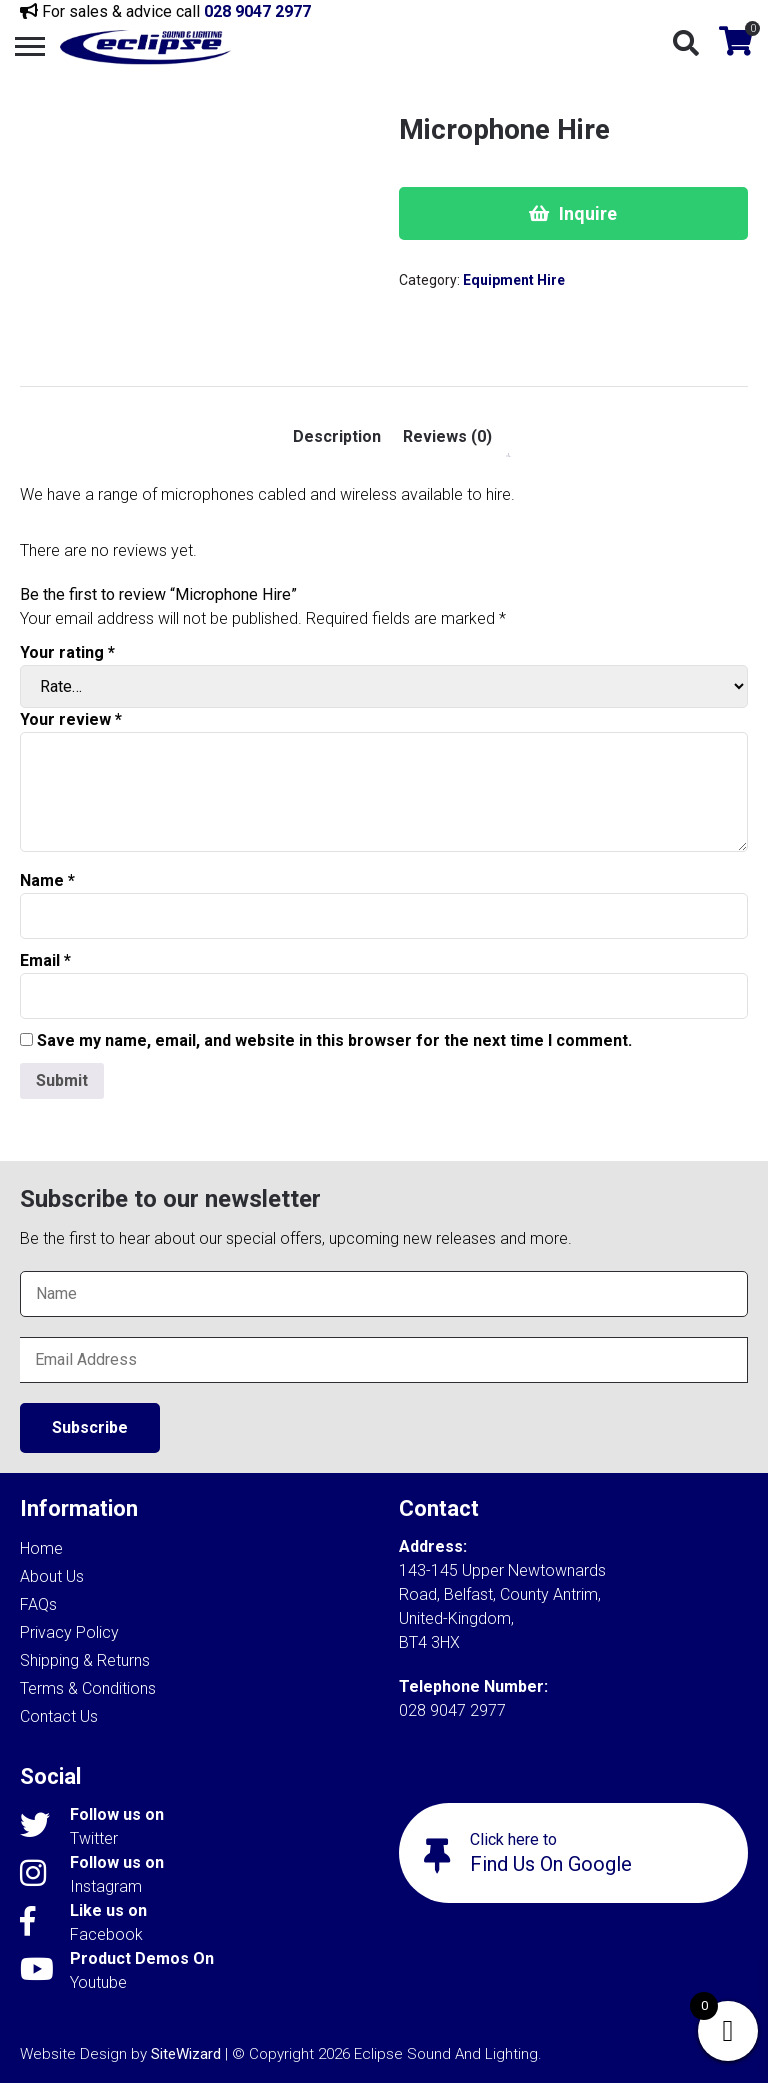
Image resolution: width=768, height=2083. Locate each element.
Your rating (67, 652)
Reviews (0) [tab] (447, 436)
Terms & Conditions (88, 1688)
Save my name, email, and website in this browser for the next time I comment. (334, 1040)
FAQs (38, 1604)
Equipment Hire (514, 280)
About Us (52, 1576)
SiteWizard (186, 2054)
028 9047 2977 (257, 11)
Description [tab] (337, 436)
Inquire (588, 213)
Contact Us (59, 1716)
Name (47, 880)
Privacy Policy (69, 1632)
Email (45, 960)
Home (41, 1548)
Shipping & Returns (85, 1660)
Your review (71, 719)
